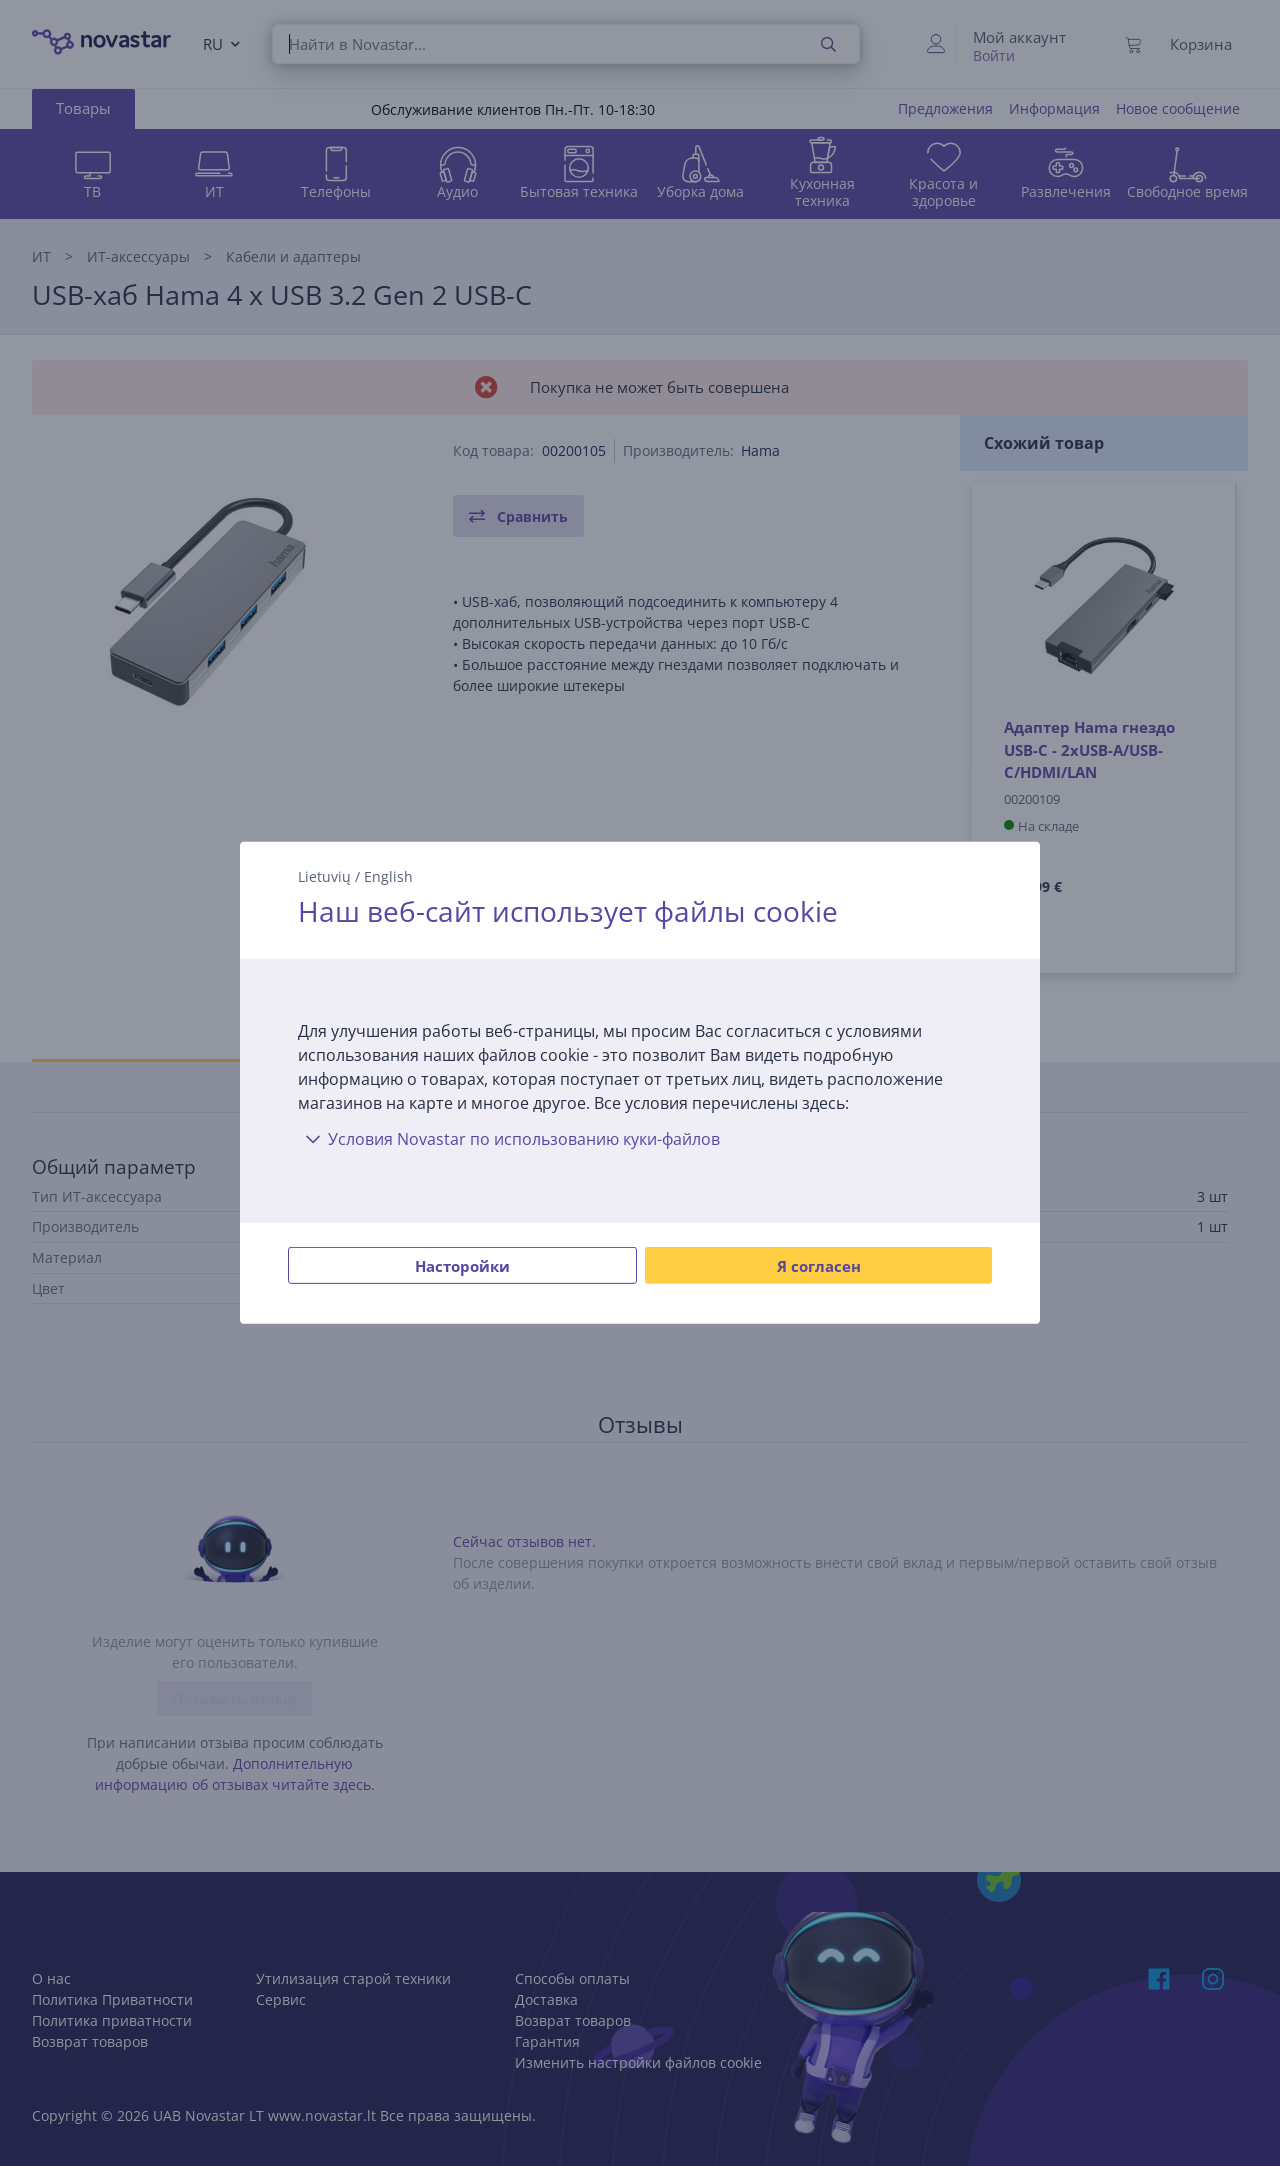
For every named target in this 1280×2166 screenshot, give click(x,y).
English (388, 876)
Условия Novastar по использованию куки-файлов (509, 1139)
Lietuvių (324, 876)
